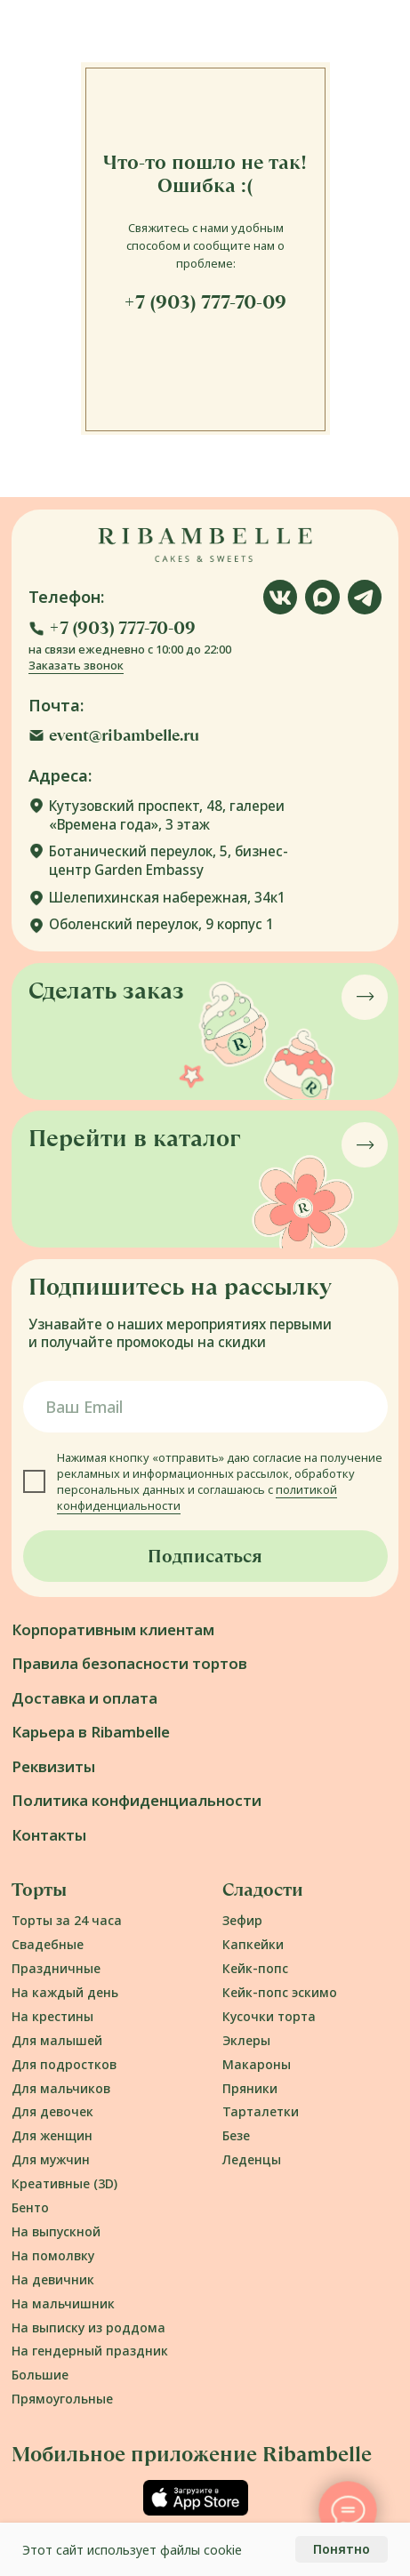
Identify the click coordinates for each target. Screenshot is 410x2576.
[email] (205, 1406)
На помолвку (53, 2255)
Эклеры (246, 2040)
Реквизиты (53, 1766)
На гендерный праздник (90, 2350)
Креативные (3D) (64, 2183)
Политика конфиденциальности (136, 1800)
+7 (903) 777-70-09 (205, 302)
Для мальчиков (61, 2088)
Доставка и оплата (84, 1698)
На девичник (53, 2279)
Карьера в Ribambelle (91, 1731)
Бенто (30, 2207)
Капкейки (253, 1944)
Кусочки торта (269, 2016)
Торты (39, 1889)
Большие (40, 2374)
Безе (236, 2135)
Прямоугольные (62, 2398)
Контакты (49, 1835)
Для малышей (57, 2040)
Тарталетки (260, 2111)
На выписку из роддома (88, 2327)
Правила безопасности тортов (129, 1663)
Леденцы (251, 2159)
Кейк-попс (255, 1968)
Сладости (262, 1889)
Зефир (242, 1920)
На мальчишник (63, 2303)
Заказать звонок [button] (76, 665)
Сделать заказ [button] (106, 991)
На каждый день (65, 1992)
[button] (112, 628)
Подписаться (205, 1556)
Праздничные (56, 1968)
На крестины (52, 2016)
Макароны (256, 2064)
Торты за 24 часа (67, 1920)
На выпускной (56, 2231)
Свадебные (48, 1944)
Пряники (249, 2088)
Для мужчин (51, 2159)
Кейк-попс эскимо (279, 1992)
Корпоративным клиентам (113, 1629)
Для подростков (64, 2064)
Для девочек (52, 2111)
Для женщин (52, 2135)
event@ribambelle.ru (124, 735)
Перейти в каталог (134, 1138)
